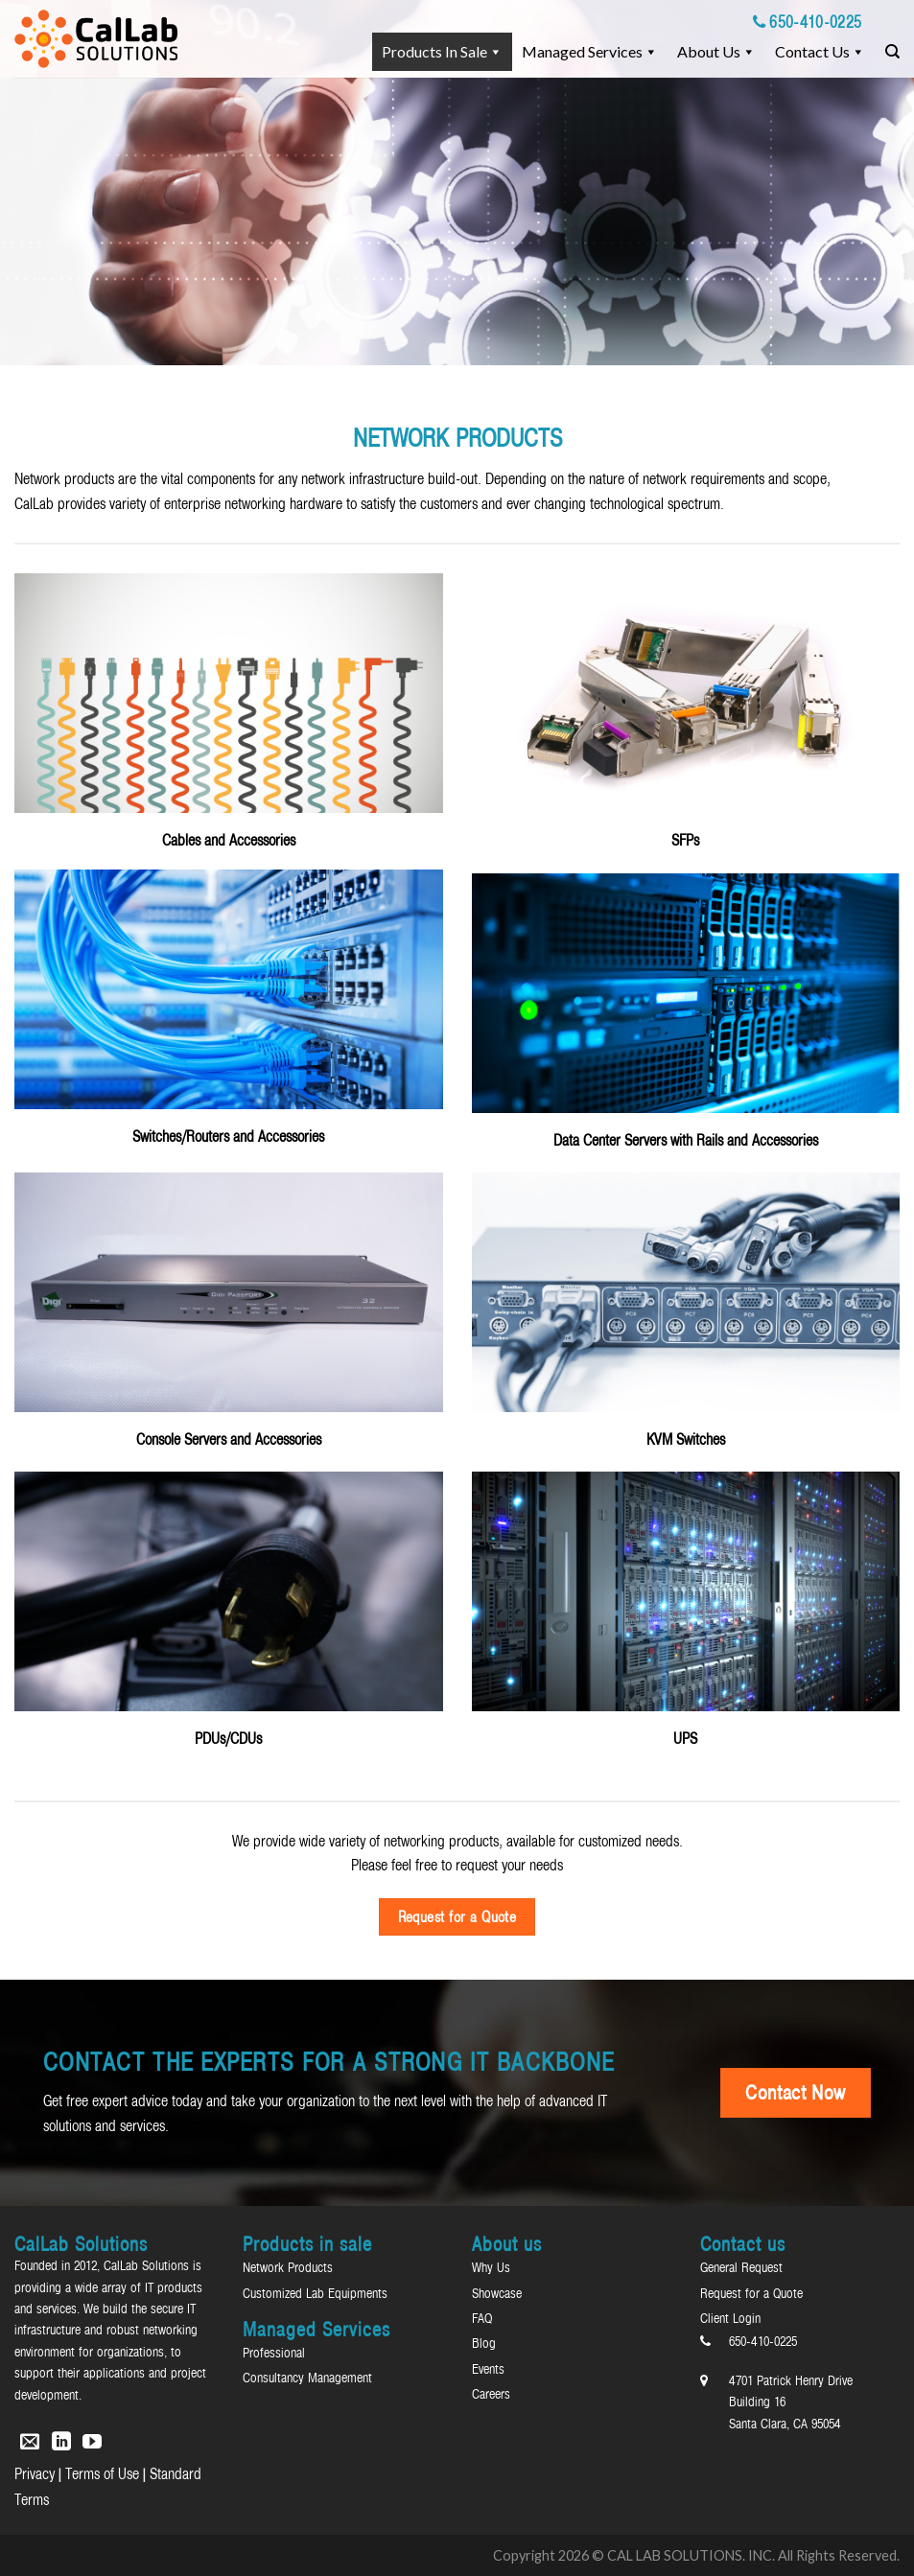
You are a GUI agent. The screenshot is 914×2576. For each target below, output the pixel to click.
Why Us (491, 2267)
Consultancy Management (307, 2377)
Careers (491, 2394)
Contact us (812, 51)
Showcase (497, 2293)
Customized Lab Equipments (315, 2293)
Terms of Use (102, 2473)
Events (488, 2369)
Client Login (730, 2318)
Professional (274, 2352)
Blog (484, 2343)
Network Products (288, 2267)
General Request (741, 2267)
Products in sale (434, 51)
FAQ (482, 2318)
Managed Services (582, 51)
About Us (708, 51)
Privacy (34, 2473)
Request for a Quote (751, 2293)
